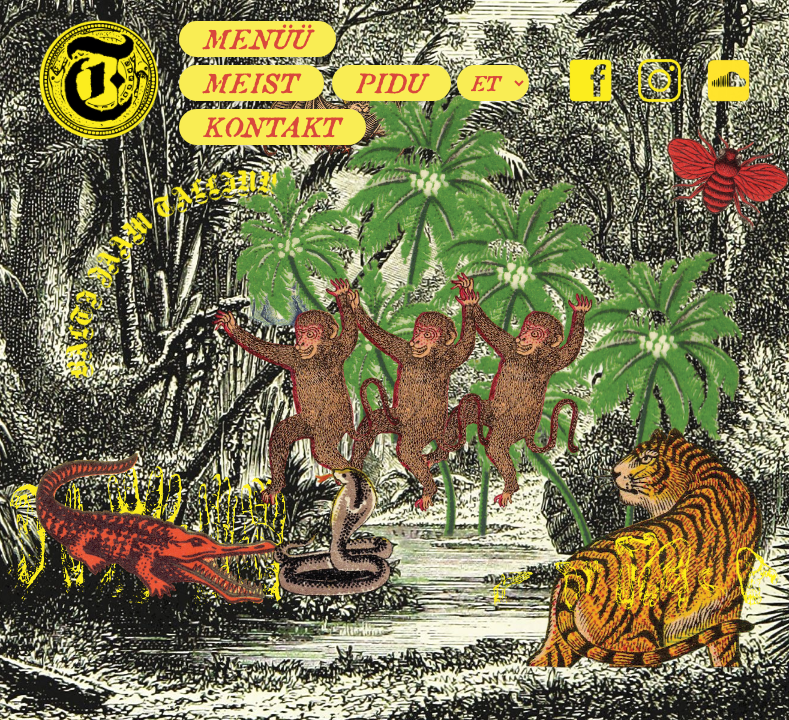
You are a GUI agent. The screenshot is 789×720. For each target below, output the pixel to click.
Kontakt (272, 127)
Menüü (257, 39)
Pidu (391, 83)
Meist (251, 83)
